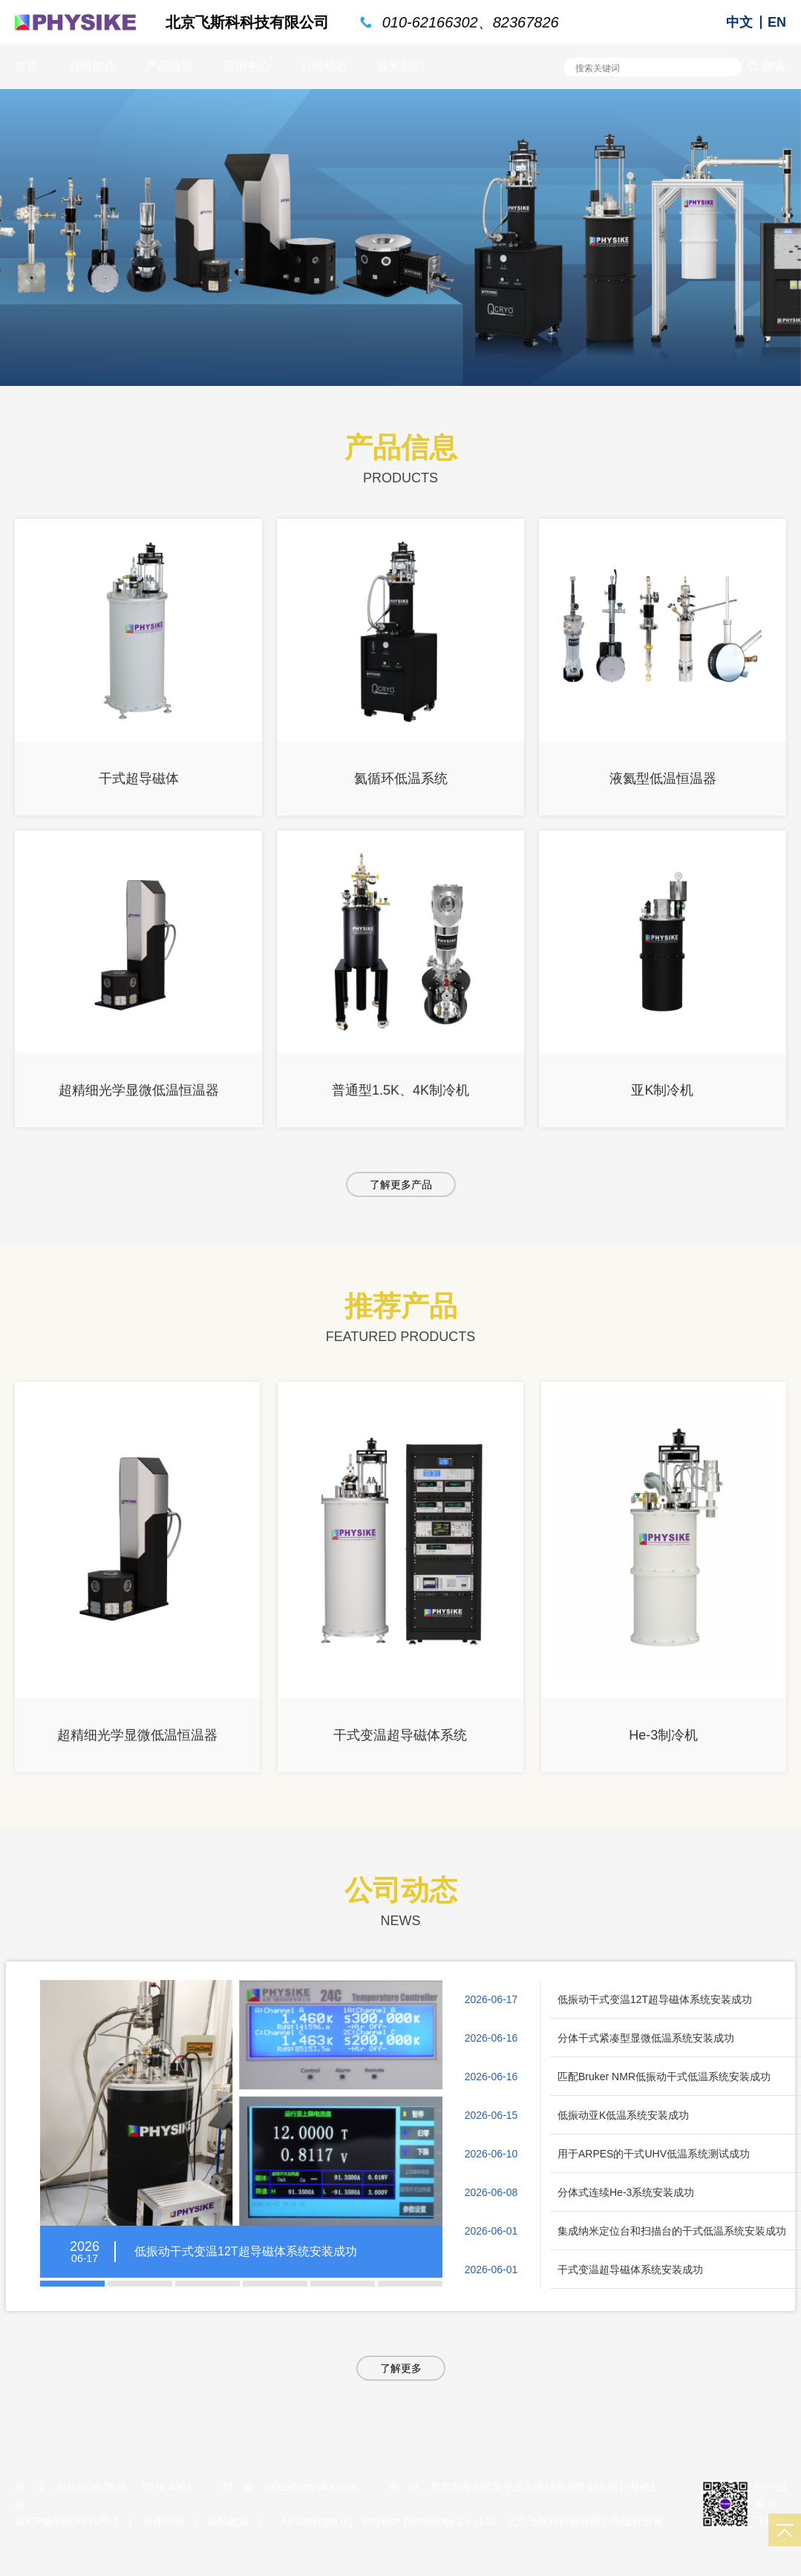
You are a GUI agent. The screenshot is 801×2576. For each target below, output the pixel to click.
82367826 (526, 22)
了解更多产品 (401, 1184)
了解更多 (401, 2368)
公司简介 (92, 66)
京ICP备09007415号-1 (67, 2521)
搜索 (767, 66)
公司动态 (323, 66)
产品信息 (169, 66)
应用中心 (246, 66)
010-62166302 (430, 22)
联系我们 (401, 66)
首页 (27, 66)
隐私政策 (228, 2521)
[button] (72, 2284)
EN (777, 22)
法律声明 (163, 2521)
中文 (739, 22)
